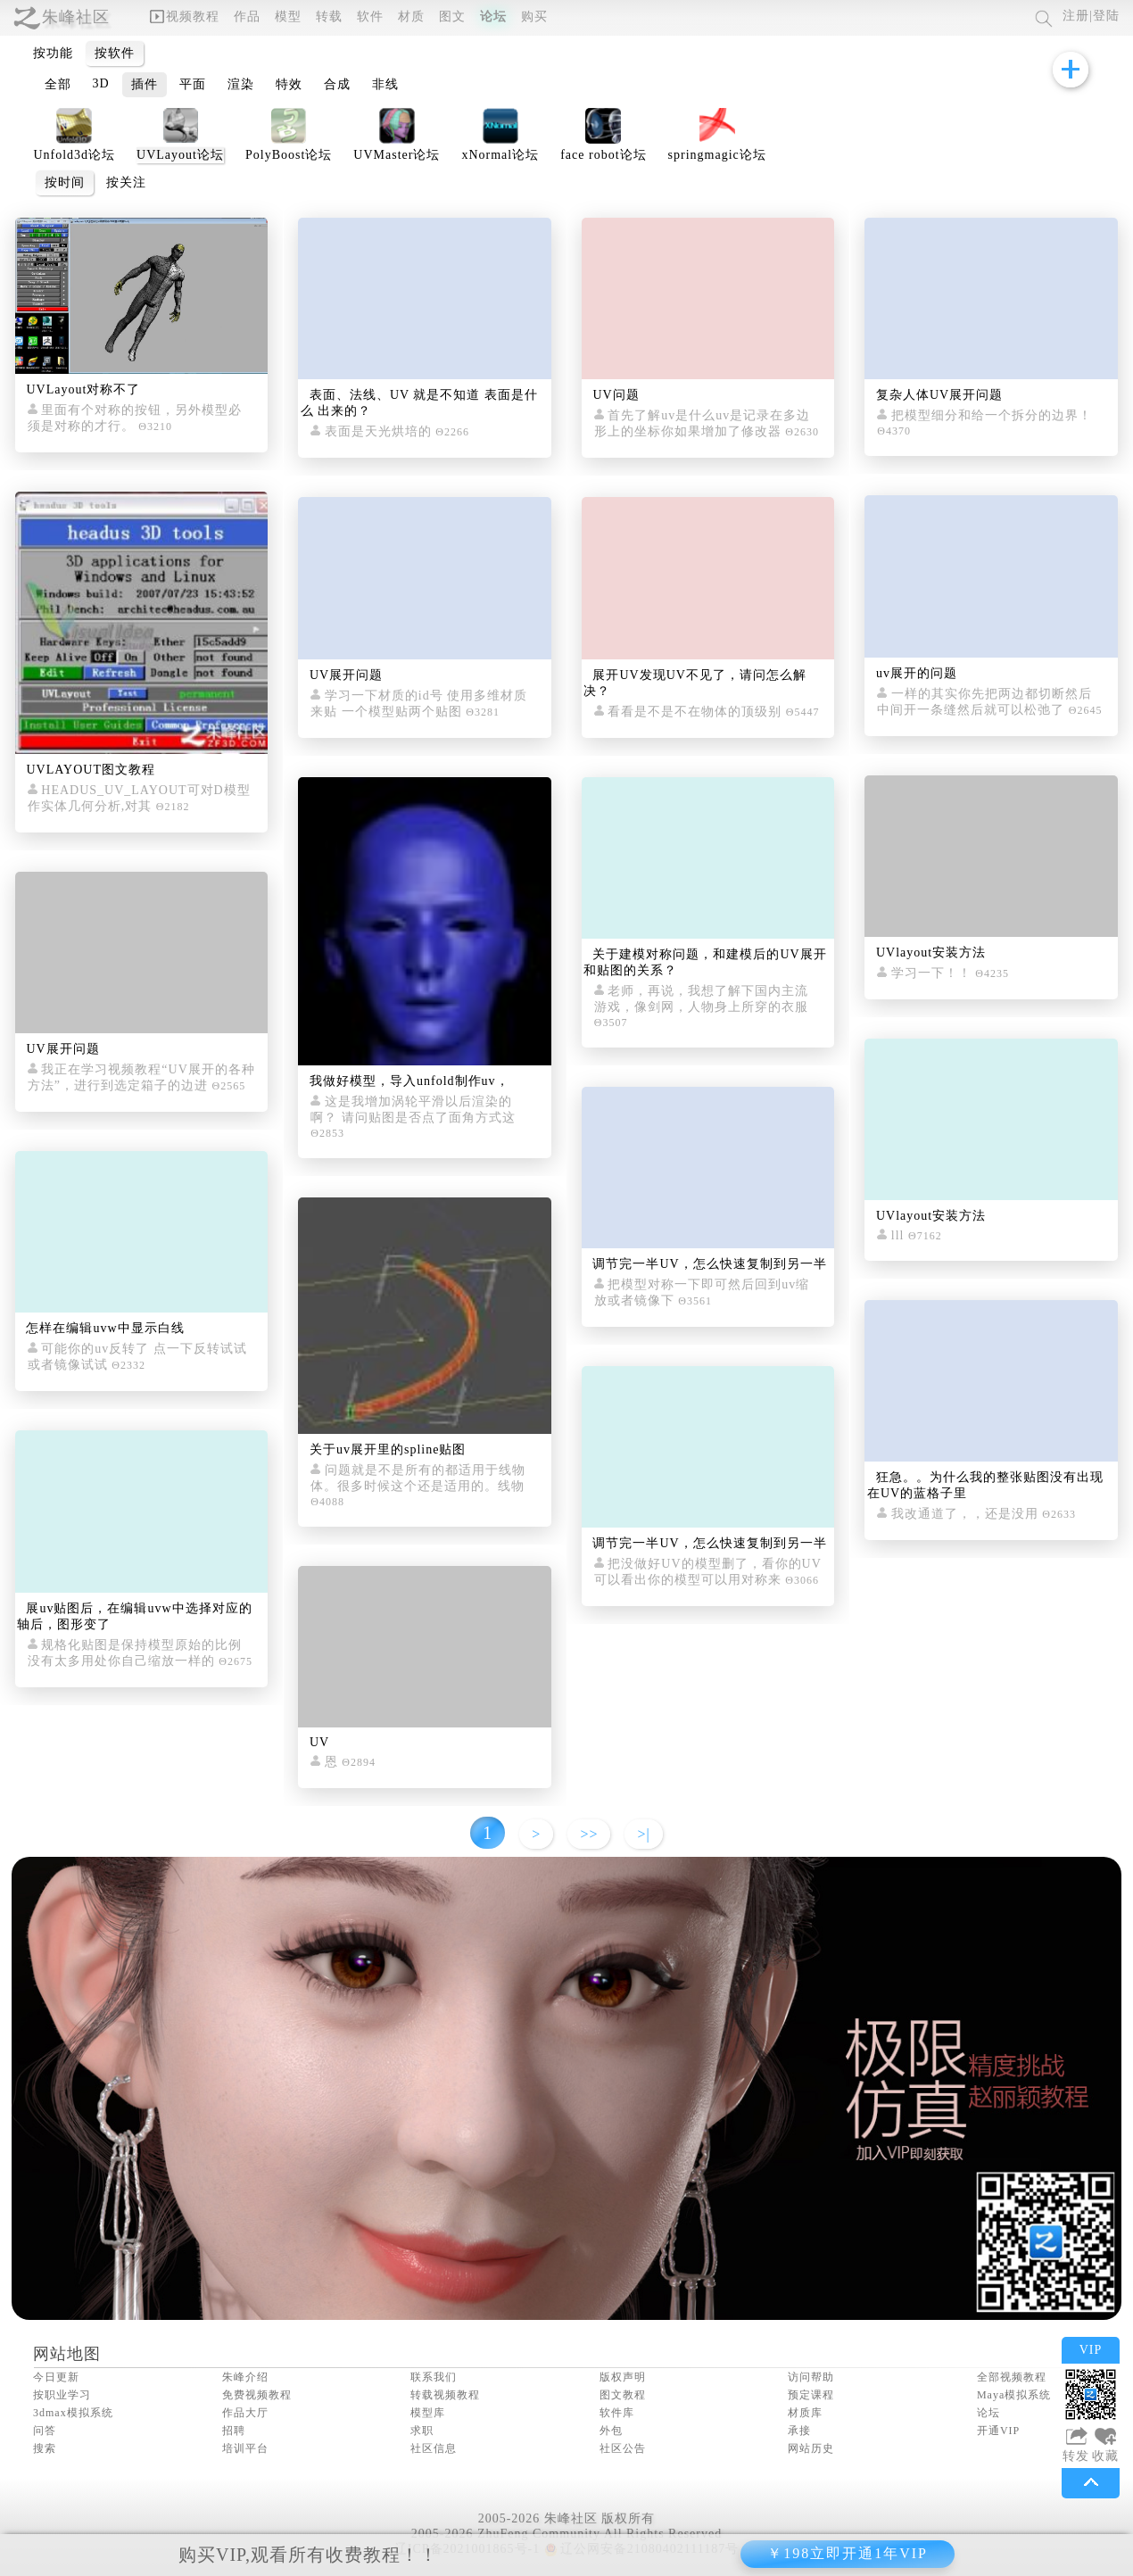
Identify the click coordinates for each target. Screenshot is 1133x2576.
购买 (534, 16)
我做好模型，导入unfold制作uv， (409, 1081)
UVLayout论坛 (180, 155)
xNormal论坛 (500, 155)
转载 (329, 16)
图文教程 (623, 2395)
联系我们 (433, 2377)
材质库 (805, 2412)
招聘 (233, 2430)
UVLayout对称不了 (83, 389)
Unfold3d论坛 (74, 155)
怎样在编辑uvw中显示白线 (105, 1328)
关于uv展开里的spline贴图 (388, 1449)
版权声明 (623, 2377)
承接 (799, 2430)
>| (643, 1834)
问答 (44, 2430)
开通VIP (998, 2430)
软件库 (617, 2412)
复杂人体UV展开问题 (939, 395)
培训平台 (245, 2448)
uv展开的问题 (916, 673)
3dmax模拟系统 (73, 2412)
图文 (452, 16)
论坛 (493, 16)
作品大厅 (245, 2412)
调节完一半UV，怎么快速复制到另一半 (709, 1264)
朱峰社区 (76, 17)
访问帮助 (811, 2377)
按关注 (126, 182)
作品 (247, 16)
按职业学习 (62, 2395)
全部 (58, 84)
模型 (288, 16)
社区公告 (623, 2448)
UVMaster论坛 (396, 155)
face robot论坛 (603, 155)
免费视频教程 (257, 2395)
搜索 (44, 2448)
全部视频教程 (1011, 2377)
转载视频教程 (445, 2395)
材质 (411, 16)
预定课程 (811, 2395)
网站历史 (811, 2448)
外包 (611, 2430)
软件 (370, 16)
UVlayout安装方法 (931, 952)
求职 (422, 2430)
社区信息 (433, 2448)
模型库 (427, 2412)
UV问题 (615, 395)
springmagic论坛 (717, 155)
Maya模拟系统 (1014, 2395)
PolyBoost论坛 (288, 155)
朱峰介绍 (245, 2377)
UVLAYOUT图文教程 (90, 769)
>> (589, 1834)
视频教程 (184, 16)
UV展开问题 (62, 1049)
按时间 (65, 182)
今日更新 (56, 2377)
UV (319, 1742)
